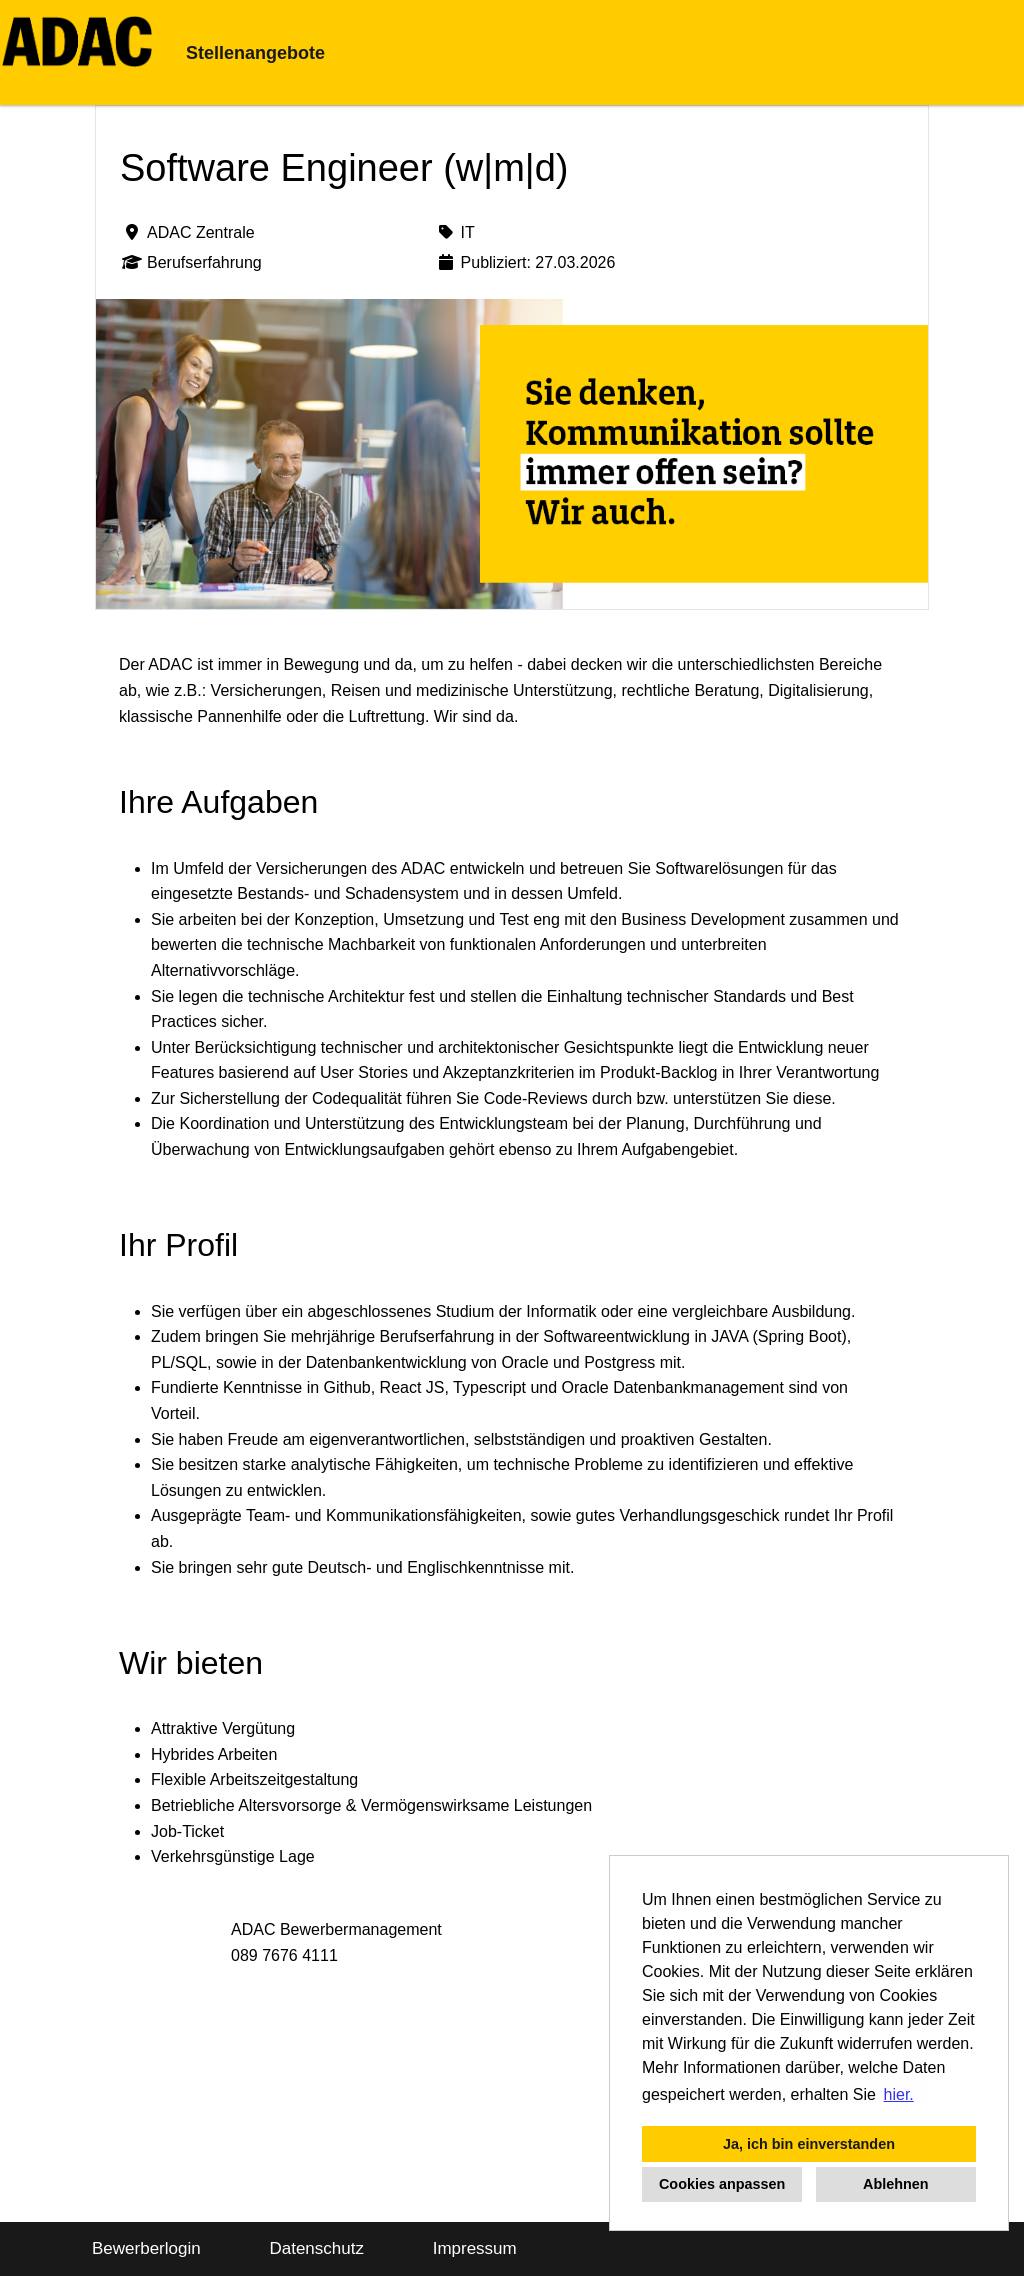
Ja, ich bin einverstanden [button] (809, 2144)
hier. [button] (899, 2094)
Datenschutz (316, 2248)
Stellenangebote (255, 53)
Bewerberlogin (146, 2248)
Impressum (475, 2248)
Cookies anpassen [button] (722, 2184)
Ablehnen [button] (896, 2184)
